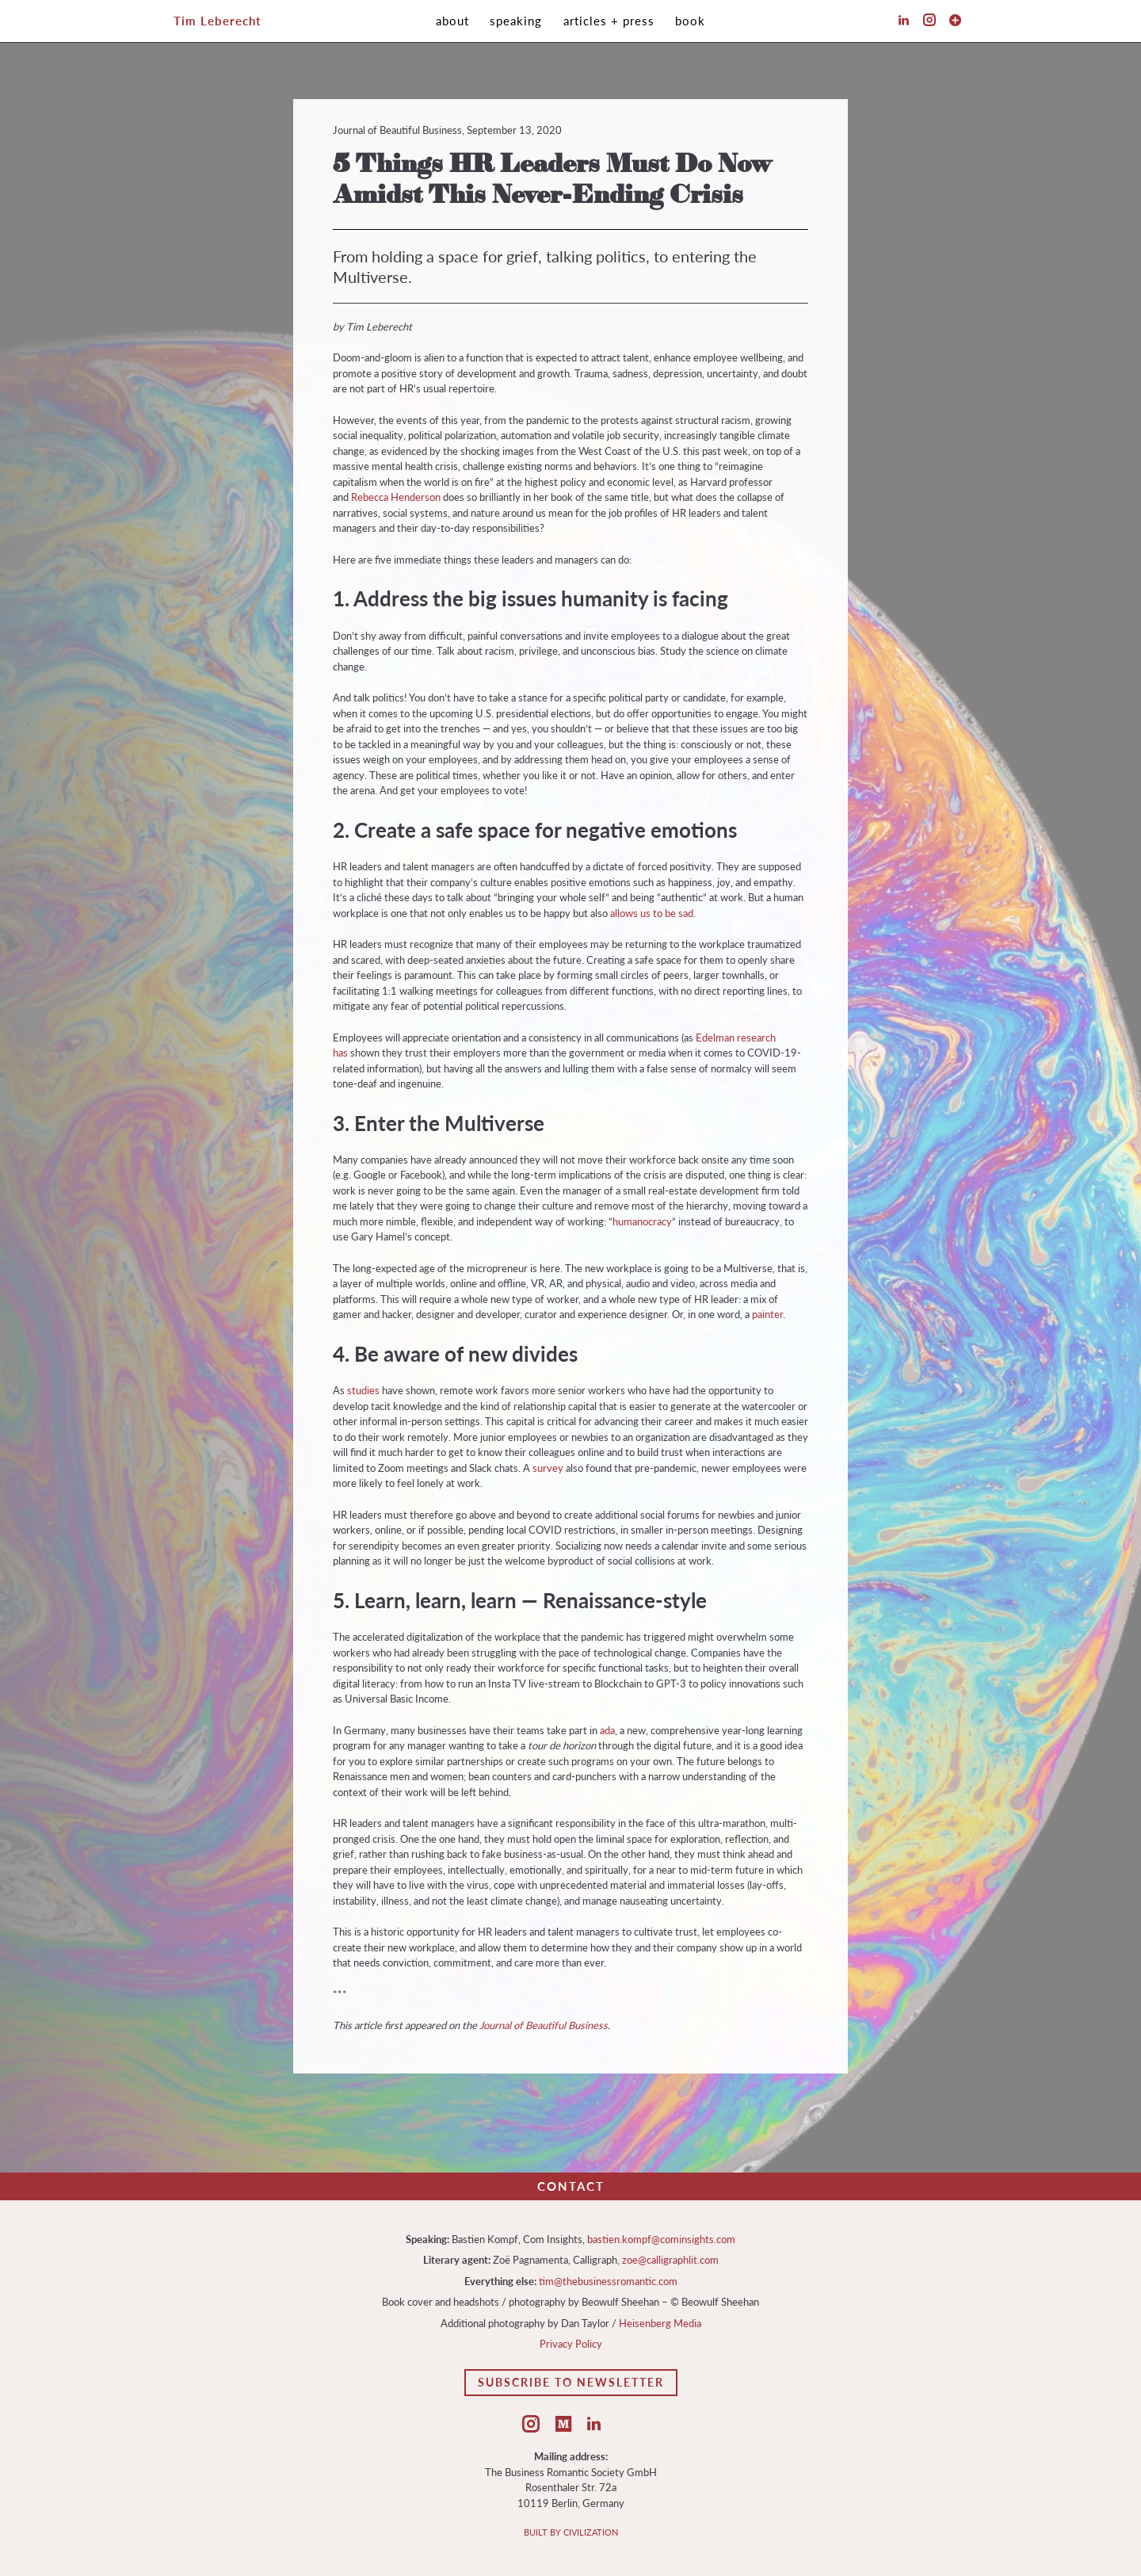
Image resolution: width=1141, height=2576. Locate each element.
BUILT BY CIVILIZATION (571, 2532)
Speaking (516, 20)
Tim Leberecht (217, 20)
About (452, 20)
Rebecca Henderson (396, 497)
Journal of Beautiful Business (543, 2025)
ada (607, 1730)
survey (547, 1468)
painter (767, 1314)
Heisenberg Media (660, 2323)
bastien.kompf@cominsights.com (661, 2239)
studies (363, 1390)
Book (690, 20)
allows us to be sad (651, 913)
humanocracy (642, 1221)
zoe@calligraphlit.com (670, 2259)
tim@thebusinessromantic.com (608, 2281)
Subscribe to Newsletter (571, 2382)
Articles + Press (608, 20)
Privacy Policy (571, 2343)
